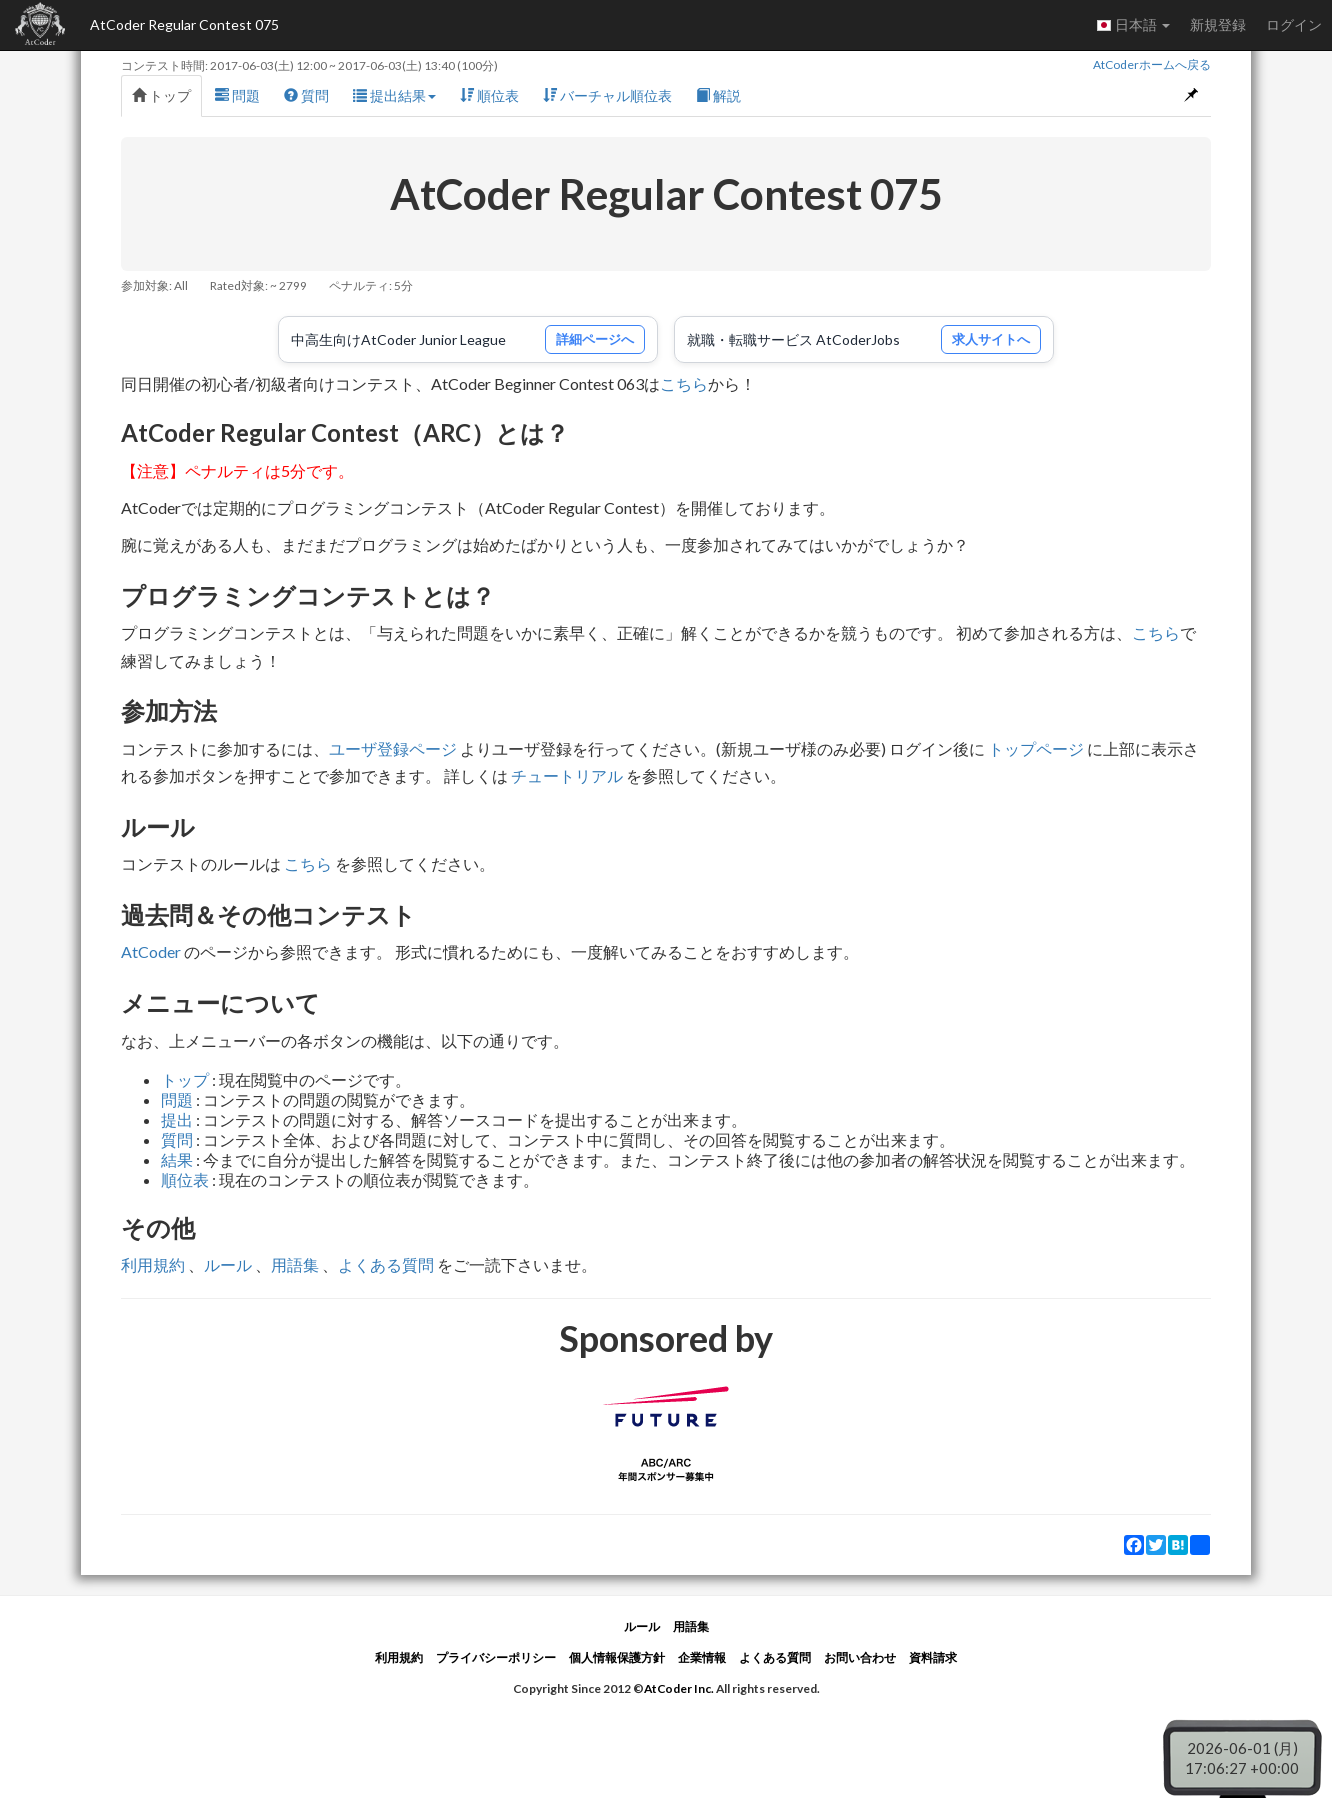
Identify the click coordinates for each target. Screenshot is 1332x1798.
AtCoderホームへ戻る (1152, 64)
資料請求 (933, 1657)
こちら (684, 383)
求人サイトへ (991, 339)
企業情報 (702, 1657)
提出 (177, 1119)
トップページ (1036, 748)
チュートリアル (567, 775)
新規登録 (1218, 24)
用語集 (295, 1264)
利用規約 (153, 1264)
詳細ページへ (595, 339)
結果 (177, 1159)
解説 (718, 95)
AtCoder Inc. (679, 1688)
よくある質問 (386, 1264)
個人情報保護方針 (617, 1657)
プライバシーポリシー (496, 1657)
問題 (237, 95)
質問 (306, 95)
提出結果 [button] (394, 95)
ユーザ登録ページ (393, 748)
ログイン (1294, 24)
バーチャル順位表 (607, 95)
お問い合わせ (860, 1657)
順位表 (489, 95)
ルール (228, 1264)
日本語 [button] (1133, 25)
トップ (161, 95)
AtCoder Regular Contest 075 (184, 24)
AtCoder (151, 951)
